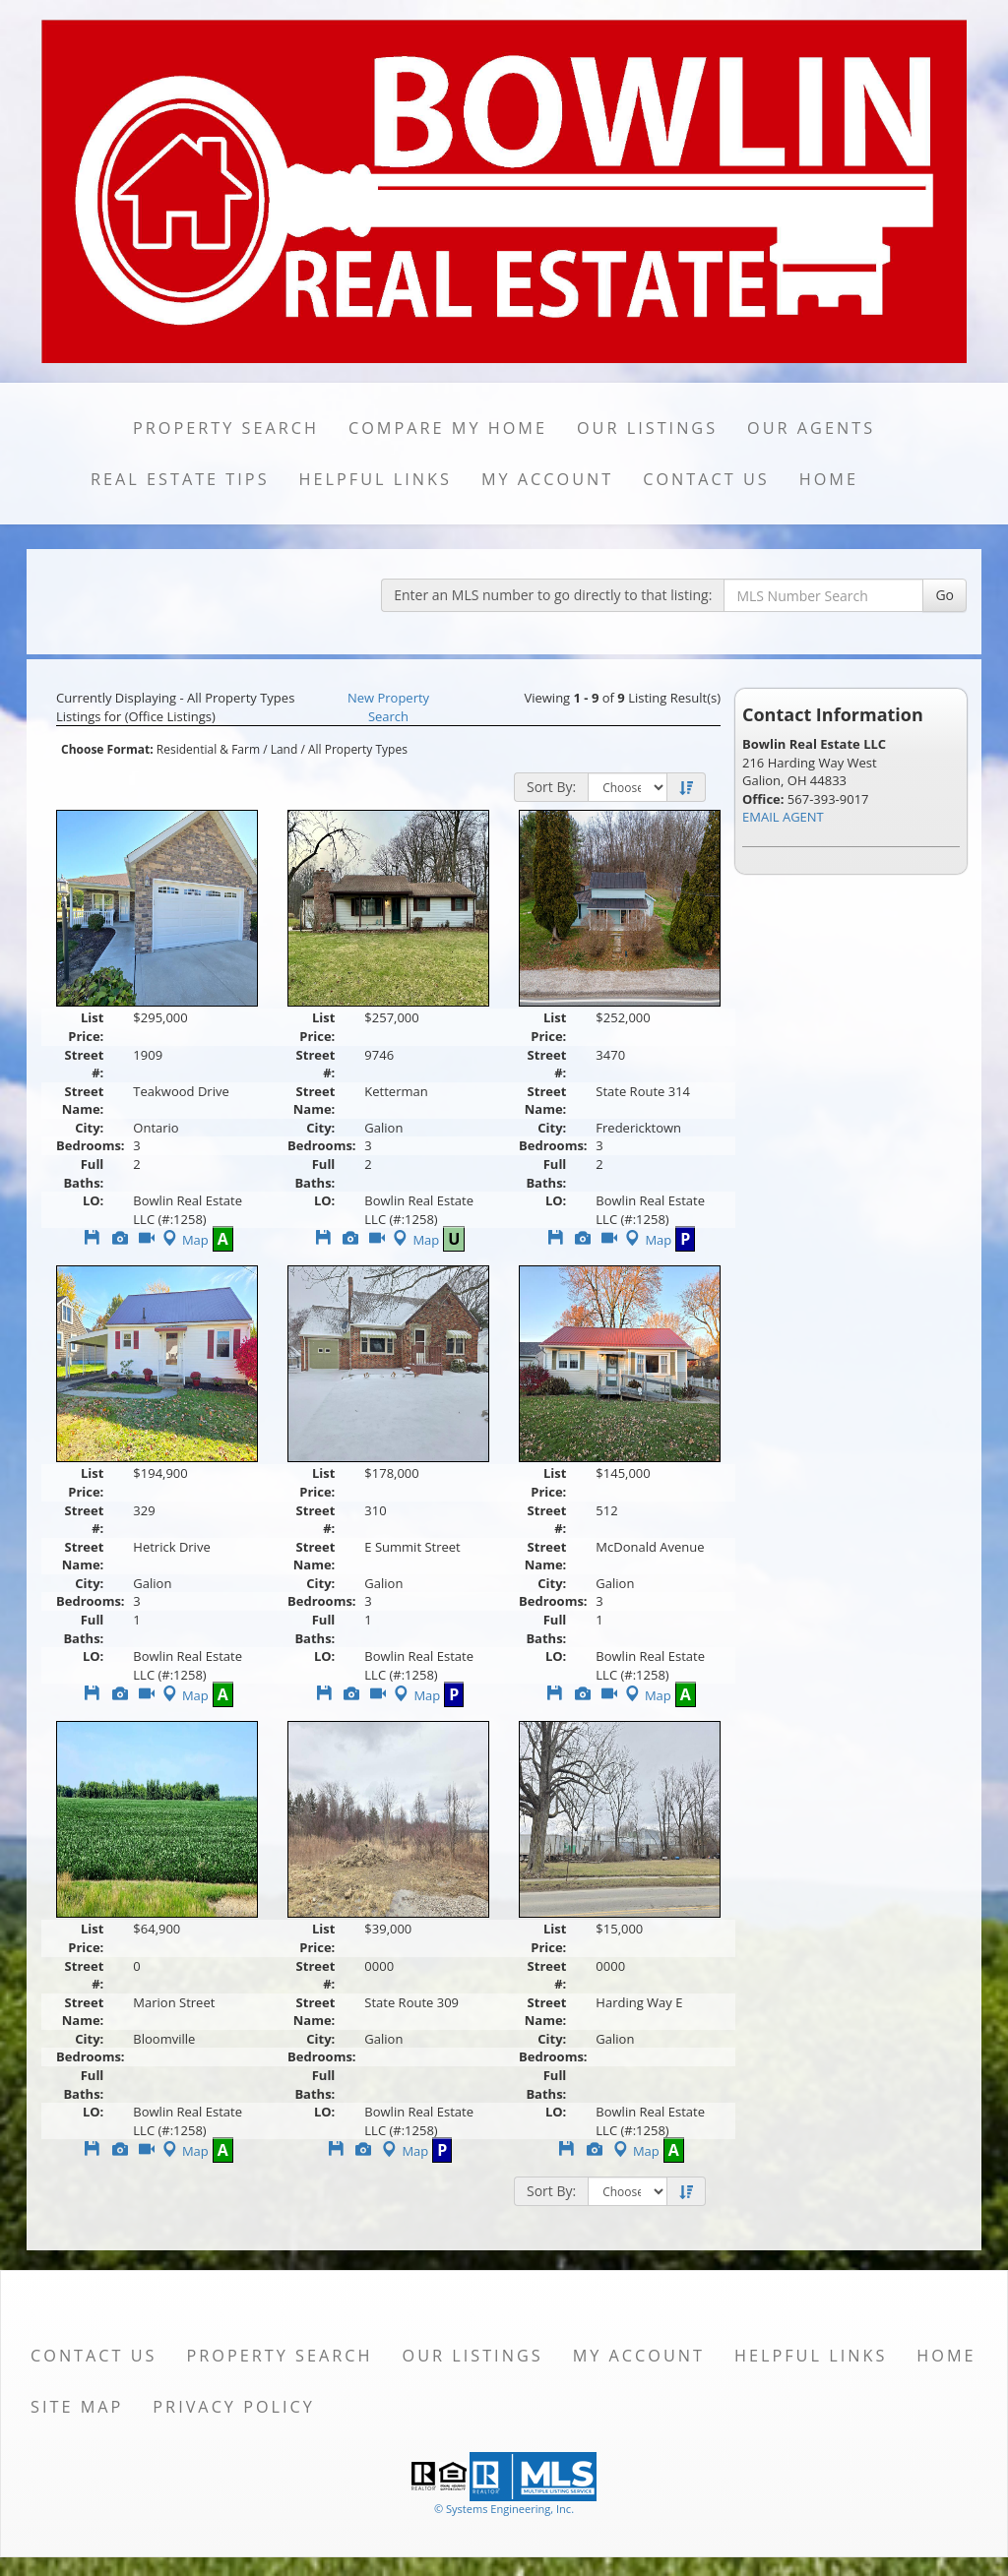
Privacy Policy (234, 2407)
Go (944, 594)
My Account (547, 479)
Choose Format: (107, 749)
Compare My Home (447, 428)
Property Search (226, 428)
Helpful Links (375, 479)
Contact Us (706, 479)
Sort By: (551, 786)
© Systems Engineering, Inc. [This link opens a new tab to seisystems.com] (504, 2508)
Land (284, 749)
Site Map (77, 2407)
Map (183, 1240)
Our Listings (647, 428)
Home (828, 479)
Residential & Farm (208, 749)
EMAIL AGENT (783, 817)
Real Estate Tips (180, 479)
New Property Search (388, 707)
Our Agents (811, 428)
